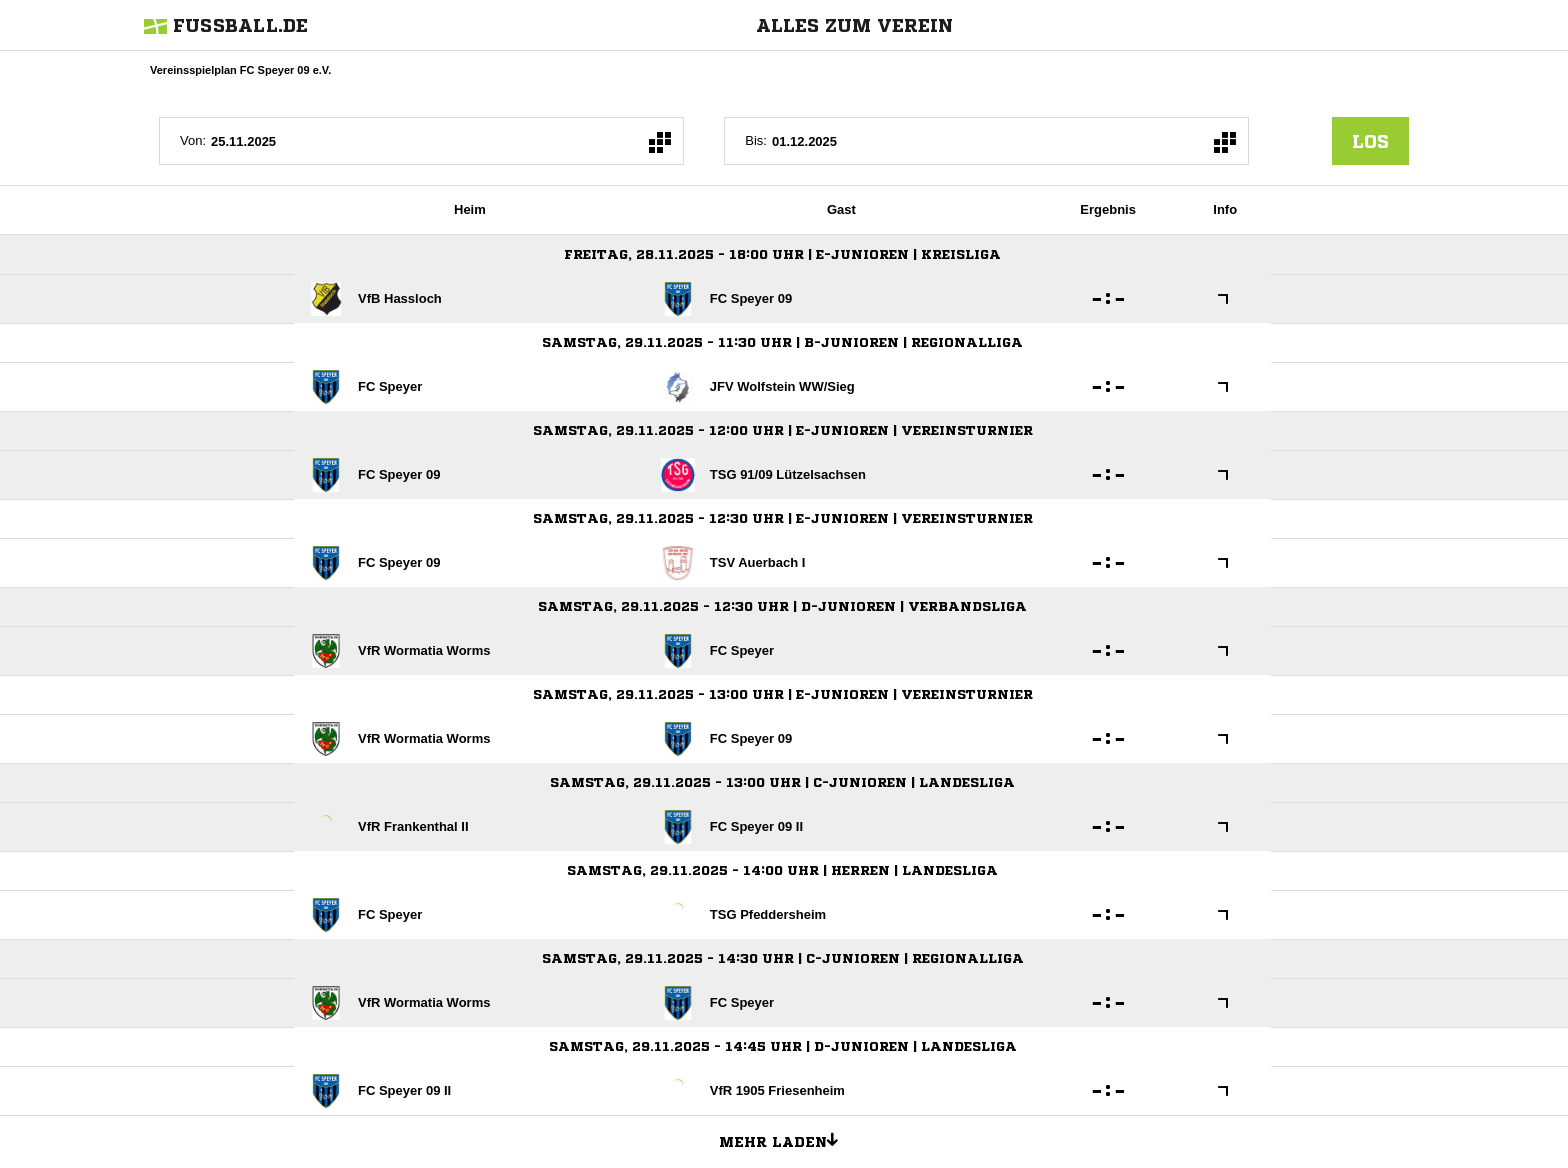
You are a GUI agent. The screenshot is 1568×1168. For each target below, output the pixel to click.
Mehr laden (786, 1139)
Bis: (756, 140)
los (1370, 141)
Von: (193, 140)
